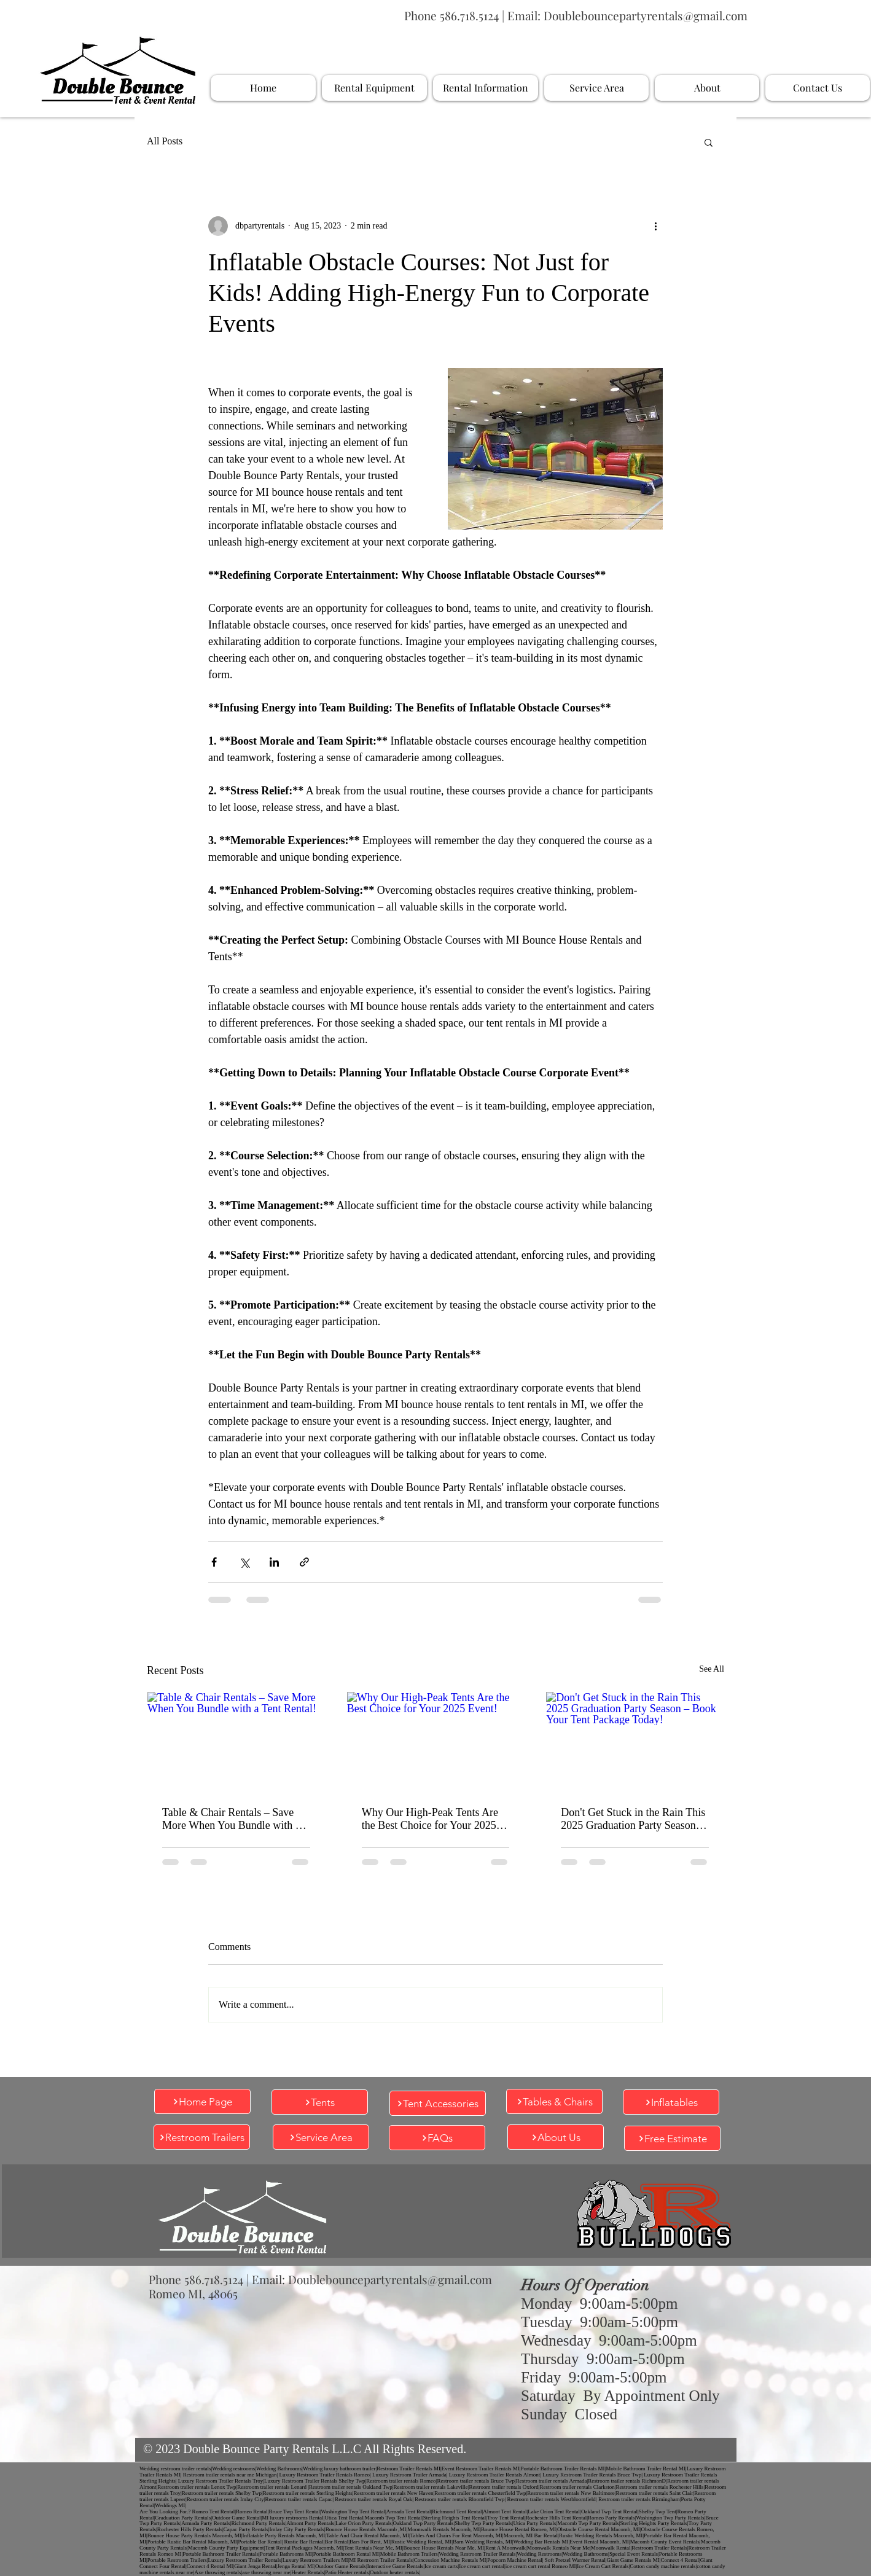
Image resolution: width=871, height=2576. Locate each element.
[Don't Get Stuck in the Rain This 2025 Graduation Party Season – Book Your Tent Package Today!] (635, 1741)
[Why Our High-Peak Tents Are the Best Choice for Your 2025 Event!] (436, 1741)
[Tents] (319, 2102)
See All (711, 1669)
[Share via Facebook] (214, 1562)
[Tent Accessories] (437, 2103)
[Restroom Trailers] (202, 2137)
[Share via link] (304, 1562)
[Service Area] (321, 2137)
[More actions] (655, 226)
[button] (708, 142)
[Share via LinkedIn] (274, 1562)
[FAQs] (437, 2137)
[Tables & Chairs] (554, 2101)
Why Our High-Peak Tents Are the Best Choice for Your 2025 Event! (430, 1819)
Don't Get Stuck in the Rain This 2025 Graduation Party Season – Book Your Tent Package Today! (633, 1819)
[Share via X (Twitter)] (244, 1562)
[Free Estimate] (672, 2138)
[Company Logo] (117, 70)
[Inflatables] (671, 2102)
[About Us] (555, 2137)
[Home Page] (202, 2101)
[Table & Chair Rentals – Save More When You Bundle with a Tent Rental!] (236, 1741)
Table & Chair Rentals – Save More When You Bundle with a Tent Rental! (231, 1819)
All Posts (164, 141)
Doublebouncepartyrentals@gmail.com (646, 15)
